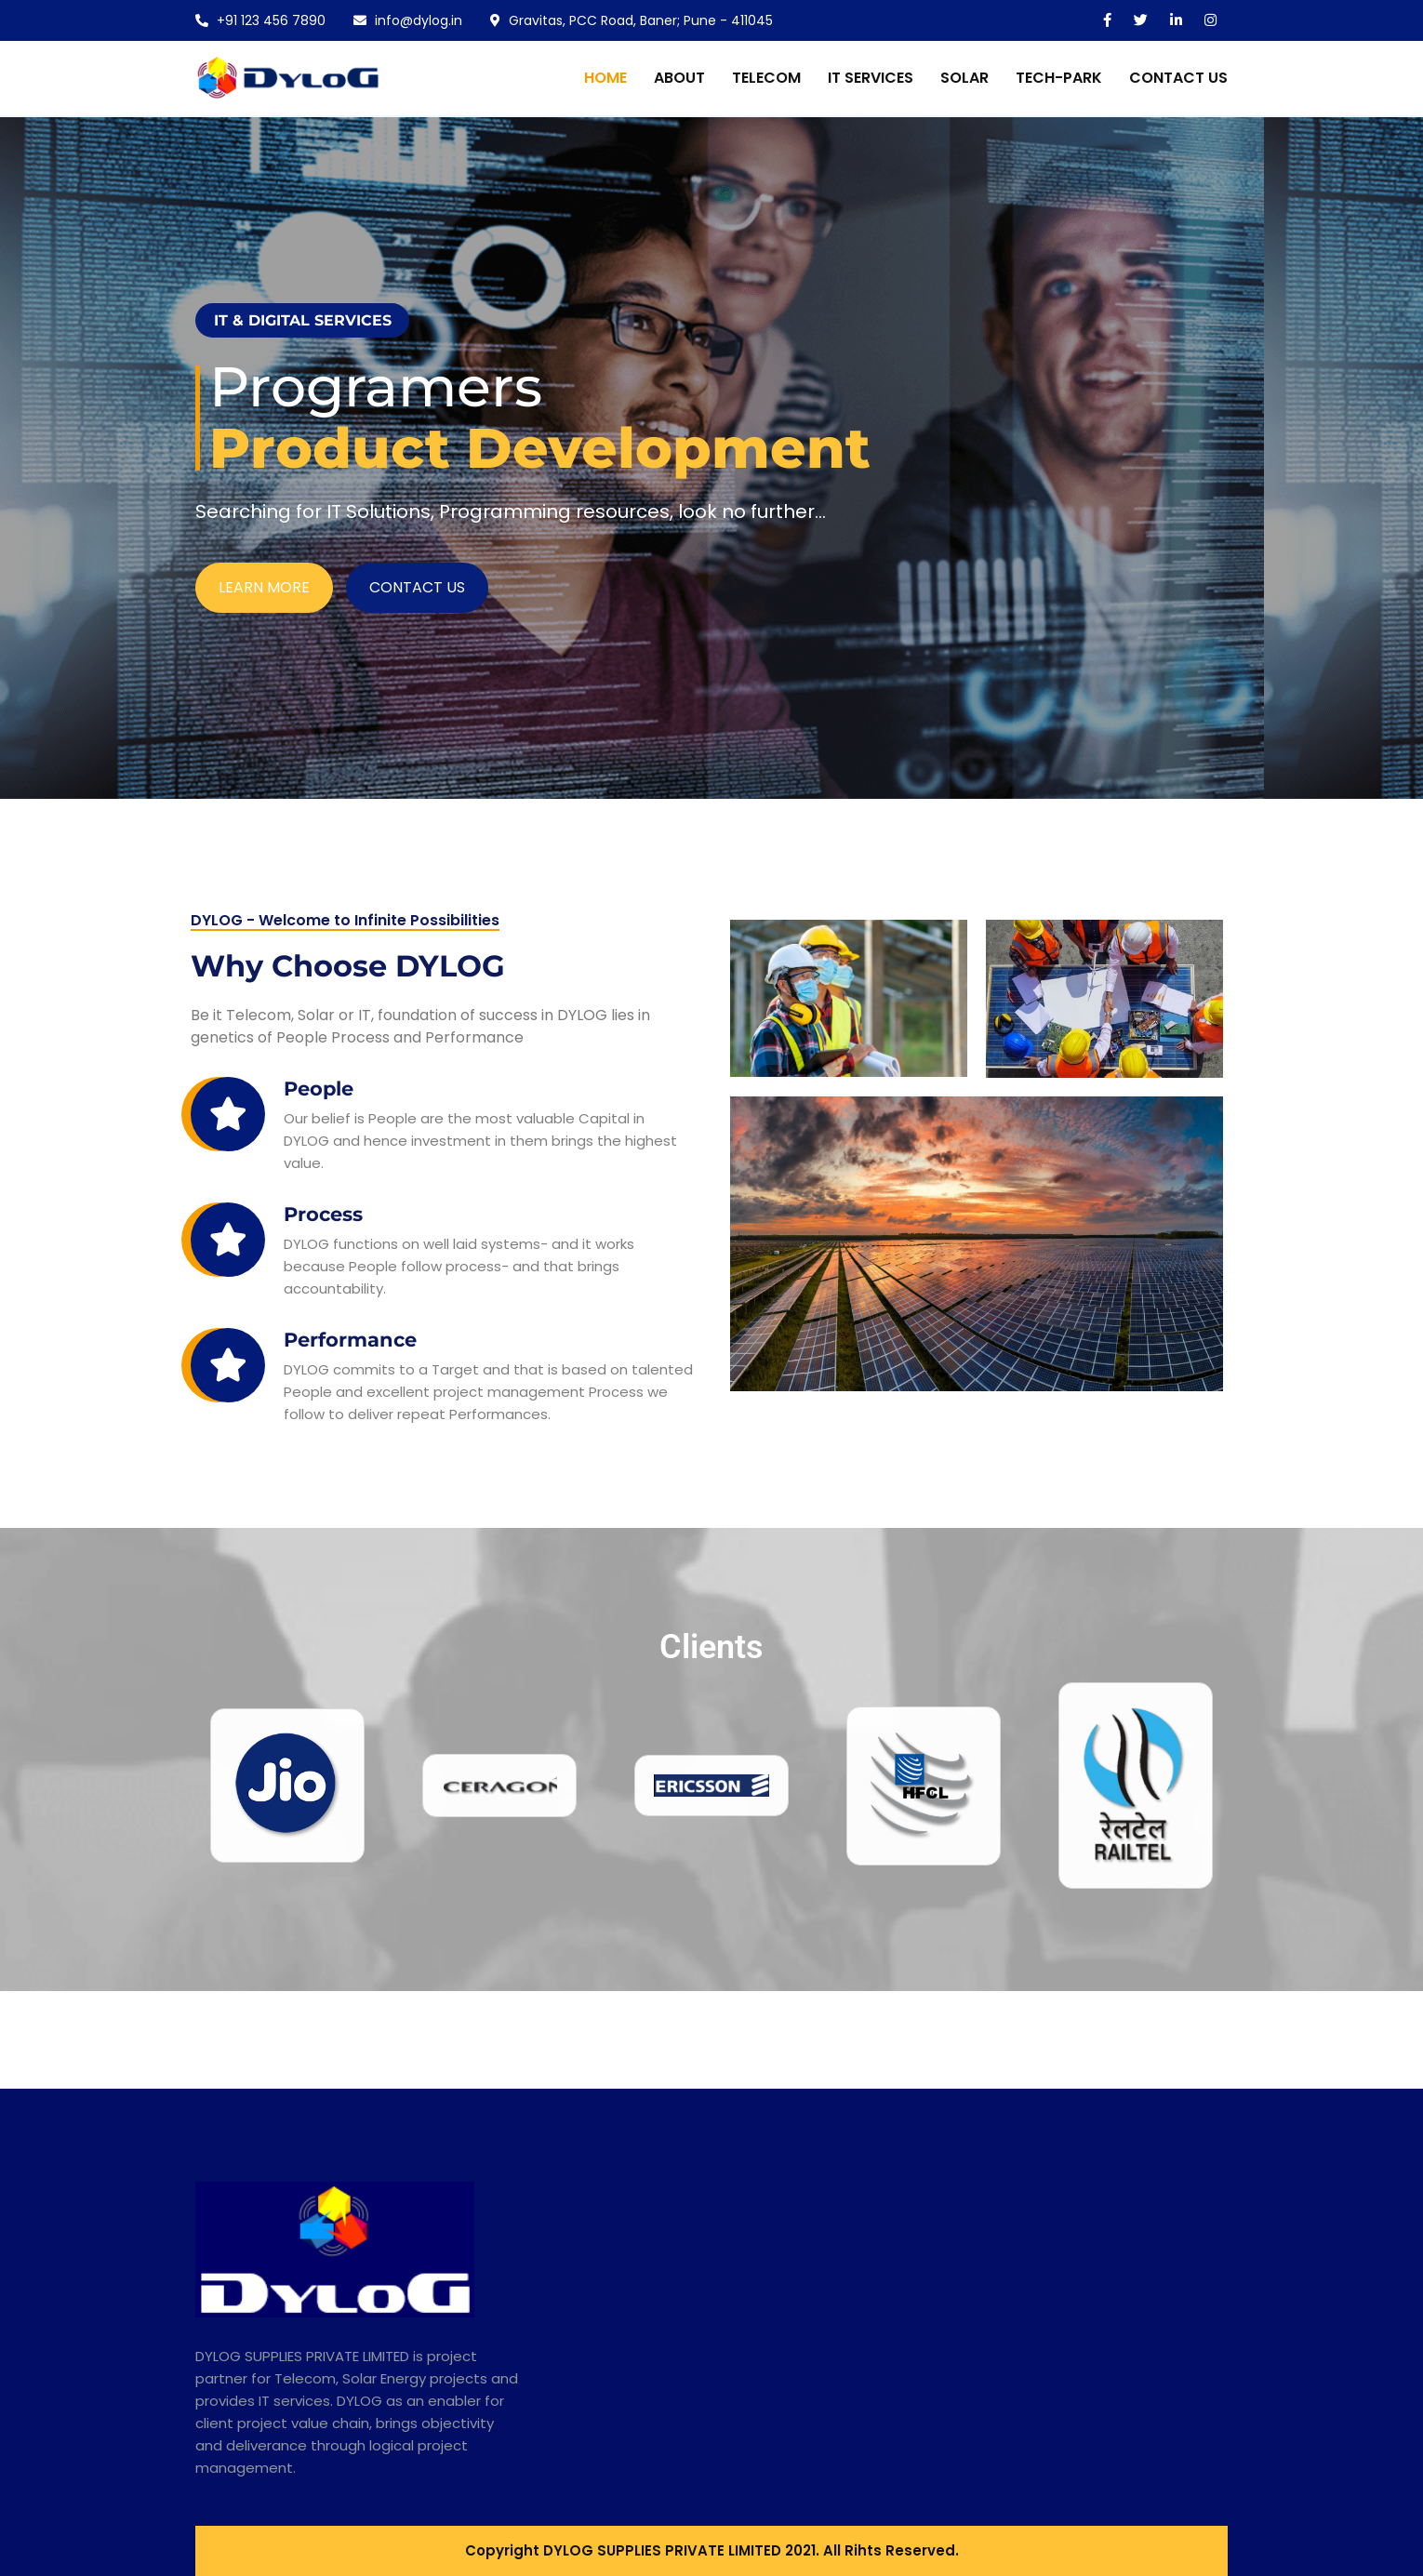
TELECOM (766, 77)
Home (605, 77)
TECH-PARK (1059, 77)
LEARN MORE (264, 610)
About (679, 77)
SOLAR (964, 77)
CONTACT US (1178, 77)
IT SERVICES (870, 77)
